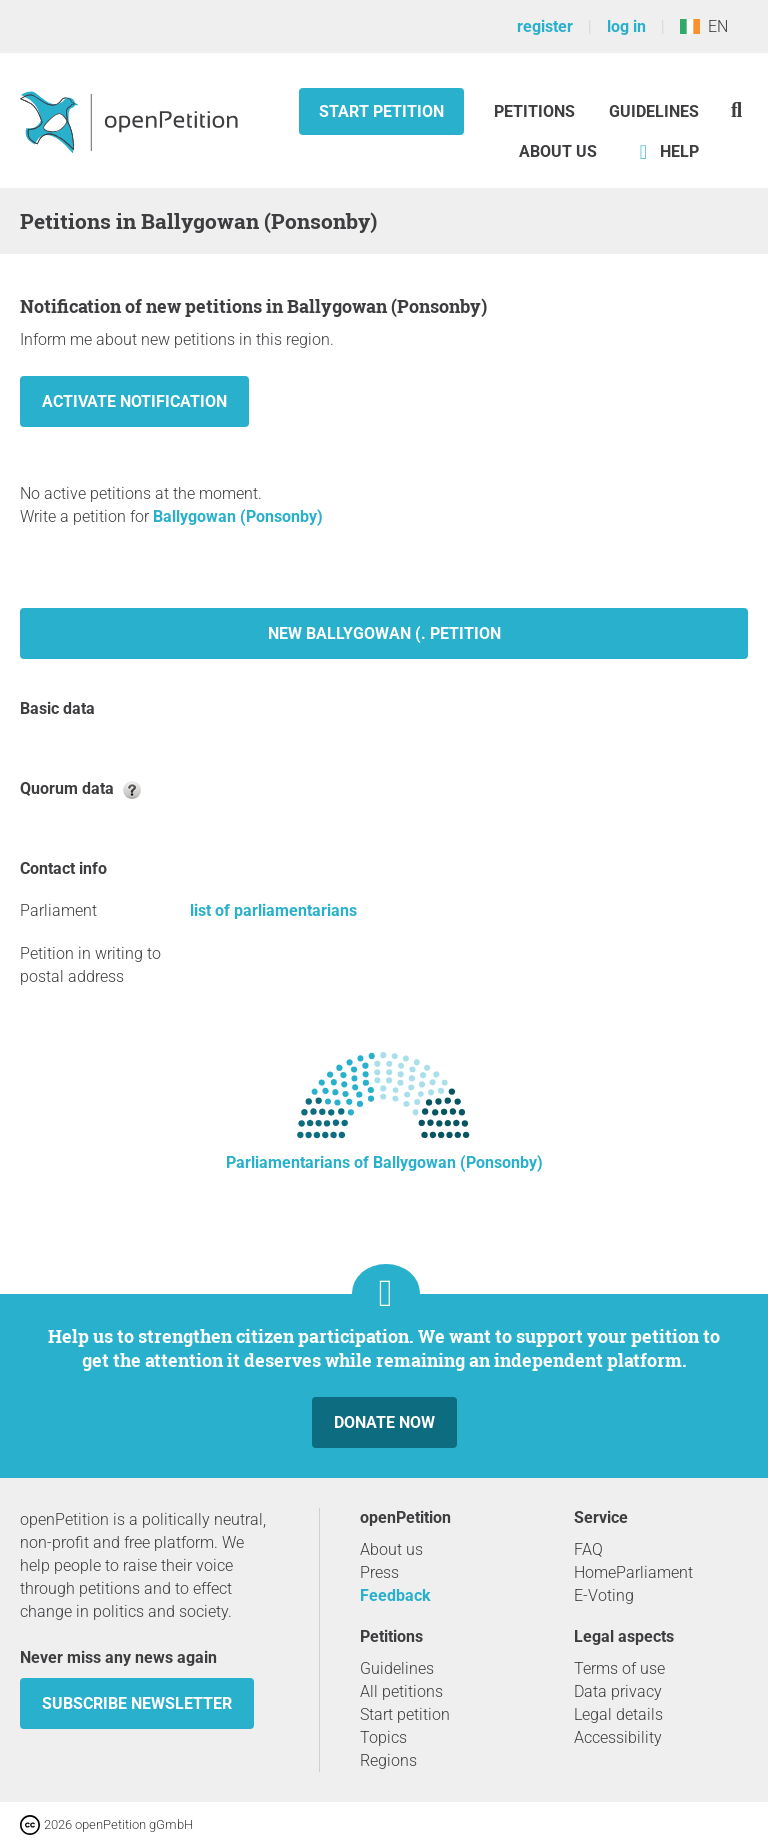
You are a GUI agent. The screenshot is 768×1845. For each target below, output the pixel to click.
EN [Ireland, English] (704, 26)
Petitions (536, 111)
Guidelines (654, 111)
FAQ (588, 1549)
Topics (383, 1737)
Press (379, 1572)
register (545, 26)
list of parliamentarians (273, 910)
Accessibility (618, 1737)
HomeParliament (633, 1572)
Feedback (395, 1595)
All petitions (401, 1691)
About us (558, 151)
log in (626, 26)
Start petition (381, 111)
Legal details (618, 1714)
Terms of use (619, 1668)
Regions (388, 1760)
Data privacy (618, 1691)
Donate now (384, 1422)
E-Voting (604, 1595)
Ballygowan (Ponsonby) (238, 516)
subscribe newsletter (137, 1703)
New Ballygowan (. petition (384, 633)
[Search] (736, 109)
